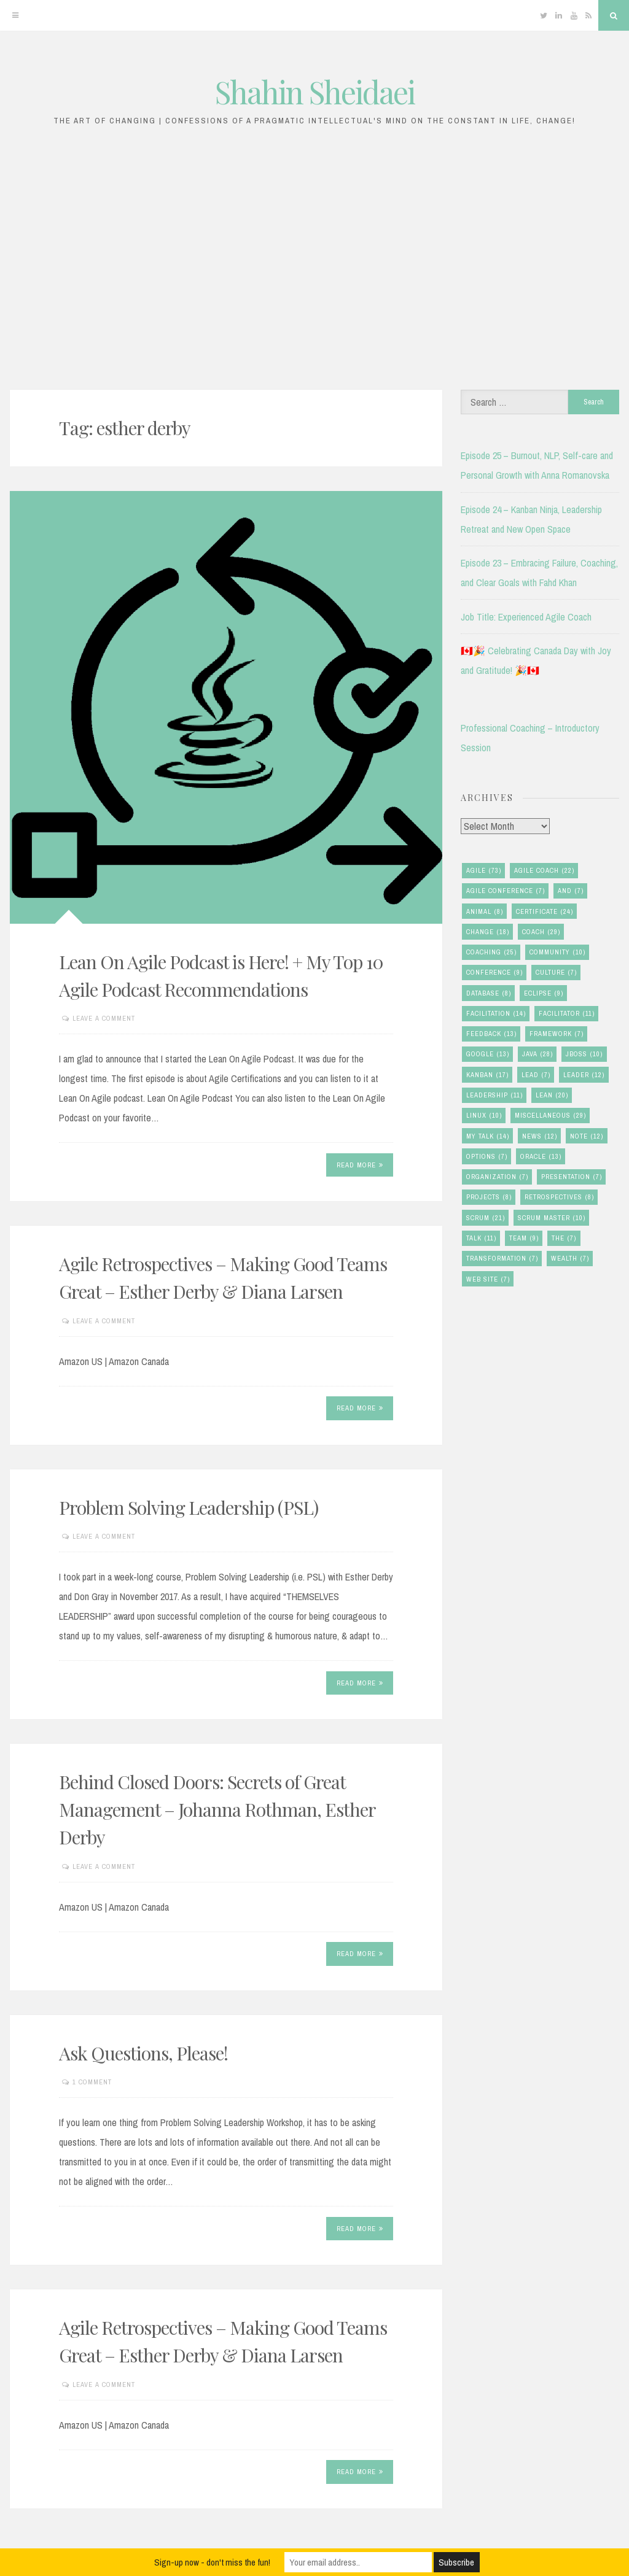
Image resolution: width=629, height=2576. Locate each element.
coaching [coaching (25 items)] (491, 952)
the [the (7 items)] (564, 1238)
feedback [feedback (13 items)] (491, 1034)
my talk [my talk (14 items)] (487, 1136)
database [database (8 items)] (488, 993)
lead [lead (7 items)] (536, 1075)
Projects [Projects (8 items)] (489, 1197)
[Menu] (15, 15)
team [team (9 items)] (524, 1238)
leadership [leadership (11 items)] (494, 1095)
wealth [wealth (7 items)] (570, 1258)
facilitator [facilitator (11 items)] (567, 1013)
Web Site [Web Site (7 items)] (488, 1279)
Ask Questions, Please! (143, 2053)
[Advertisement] (314, 264)
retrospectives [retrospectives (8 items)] (559, 1197)
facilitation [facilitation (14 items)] (496, 1013)
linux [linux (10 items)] (484, 1115)
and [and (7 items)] (571, 891)
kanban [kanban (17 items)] (487, 1075)
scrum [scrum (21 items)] (485, 1218)
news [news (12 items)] (539, 1136)
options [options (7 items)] (486, 1156)
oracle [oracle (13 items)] (540, 1156)
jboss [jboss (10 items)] (584, 1054)
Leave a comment (103, 1018)
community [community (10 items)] (557, 952)
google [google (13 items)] (487, 1054)
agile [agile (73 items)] (483, 870)
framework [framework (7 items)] (556, 1034)
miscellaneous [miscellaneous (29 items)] (550, 1115)
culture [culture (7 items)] (556, 972)
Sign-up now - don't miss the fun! (212, 2562)
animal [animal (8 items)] (484, 912)
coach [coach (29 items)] (541, 932)
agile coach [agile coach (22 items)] (544, 870)
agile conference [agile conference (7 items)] (505, 891)
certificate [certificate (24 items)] (544, 912)
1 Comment (92, 2082)
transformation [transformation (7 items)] (502, 1258)
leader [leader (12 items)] (583, 1075)
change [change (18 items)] (487, 932)
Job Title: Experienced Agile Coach (526, 617)
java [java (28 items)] (537, 1054)
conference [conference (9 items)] (494, 972)
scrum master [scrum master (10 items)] (551, 1218)
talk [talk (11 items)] (481, 1238)
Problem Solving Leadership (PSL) (188, 1507)
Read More (360, 1165)
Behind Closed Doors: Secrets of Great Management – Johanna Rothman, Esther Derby (217, 1809)
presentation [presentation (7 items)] (571, 1177)
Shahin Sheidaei (315, 91)
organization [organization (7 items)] (497, 1177)
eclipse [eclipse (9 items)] (543, 993)
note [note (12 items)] (586, 1136)
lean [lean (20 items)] (552, 1095)
